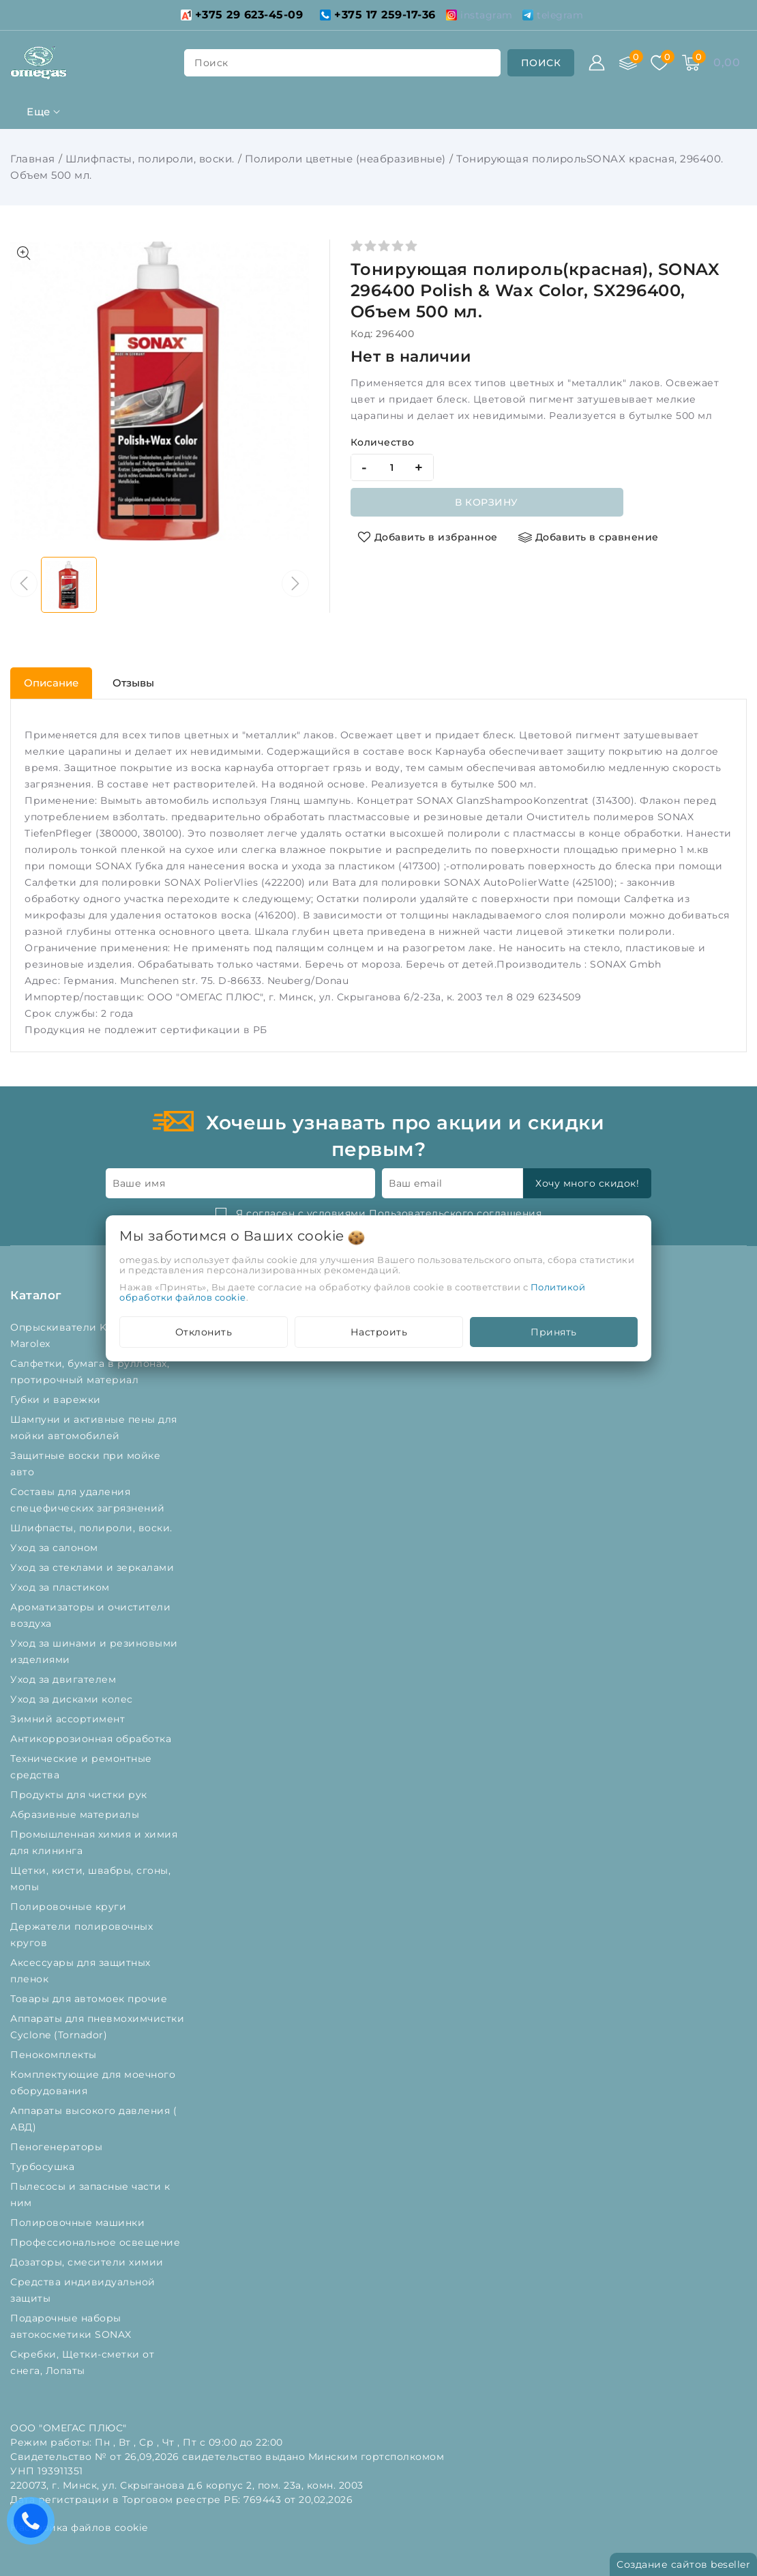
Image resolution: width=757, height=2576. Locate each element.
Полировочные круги (71, 1906)
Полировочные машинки (79, 2222)
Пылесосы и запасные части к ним (90, 2194)
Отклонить (204, 1332)
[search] (541, 62)
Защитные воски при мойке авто (85, 1463)
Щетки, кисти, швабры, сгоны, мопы (90, 1878)
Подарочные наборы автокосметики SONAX (74, 2326)
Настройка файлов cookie (79, 2527)
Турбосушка (44, 2166)
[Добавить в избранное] (428, 537)
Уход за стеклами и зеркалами (93, 1567)
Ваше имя (139, 1183)
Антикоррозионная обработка (92, 1739)
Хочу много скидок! (587, 1183)
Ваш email (416, 1183)
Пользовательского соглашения (455, 1213)
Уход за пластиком (61, 1587)
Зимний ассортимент (69, 1719)
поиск (211, 63)
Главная (32, 158)
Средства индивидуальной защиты (82, 2290)
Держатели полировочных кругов (81, 1934)
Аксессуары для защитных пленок (80, 1970)
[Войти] (597, 63)
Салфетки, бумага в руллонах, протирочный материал (89, 1371)
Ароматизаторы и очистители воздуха (90, 1615)
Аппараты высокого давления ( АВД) (93, 2118)
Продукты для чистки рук (80, 1795)
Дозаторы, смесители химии (88, 2262)
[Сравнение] (628, 63)
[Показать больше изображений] (24, 253)
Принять (554, 1332)
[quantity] (392, 467)
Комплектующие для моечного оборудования (92, 2082)
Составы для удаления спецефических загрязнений (89, 1500)
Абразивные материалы (76, 1814)
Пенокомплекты (55, 2055)
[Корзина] (691, 63)
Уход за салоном (55, 1548)
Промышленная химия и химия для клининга (93, 1842)
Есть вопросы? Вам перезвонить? (34, 2525)
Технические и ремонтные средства (81, 1766)
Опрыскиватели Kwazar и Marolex (78, 1335)
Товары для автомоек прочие (90, 1999)
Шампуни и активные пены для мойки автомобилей (93, 1427)
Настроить (379, 1332)
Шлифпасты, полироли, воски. (150, 158)
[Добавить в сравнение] (588, 537)
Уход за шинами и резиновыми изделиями (94, 1651)
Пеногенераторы (58, 2147)
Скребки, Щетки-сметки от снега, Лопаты (82, 2362)
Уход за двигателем (64, 1679)
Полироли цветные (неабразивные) (345, 158)
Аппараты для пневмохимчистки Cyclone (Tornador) (97, 2026)
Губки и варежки (58, 1399)
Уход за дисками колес (73, 1699)
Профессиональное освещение (96, 2242)
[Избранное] (659, 63)
